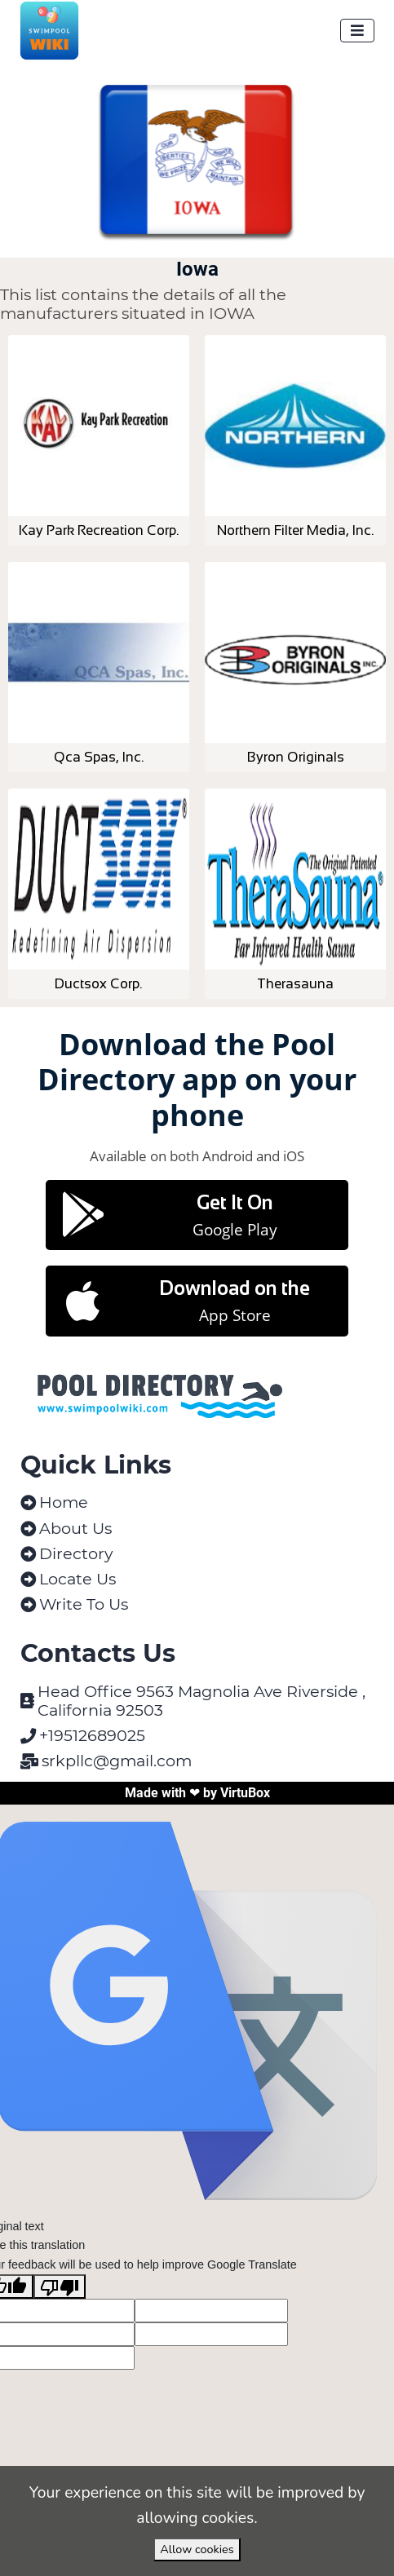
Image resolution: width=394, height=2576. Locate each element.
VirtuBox (245, 1793)
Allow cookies (196, 2549)
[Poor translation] (59, 2286)
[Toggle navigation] (357, 30)
